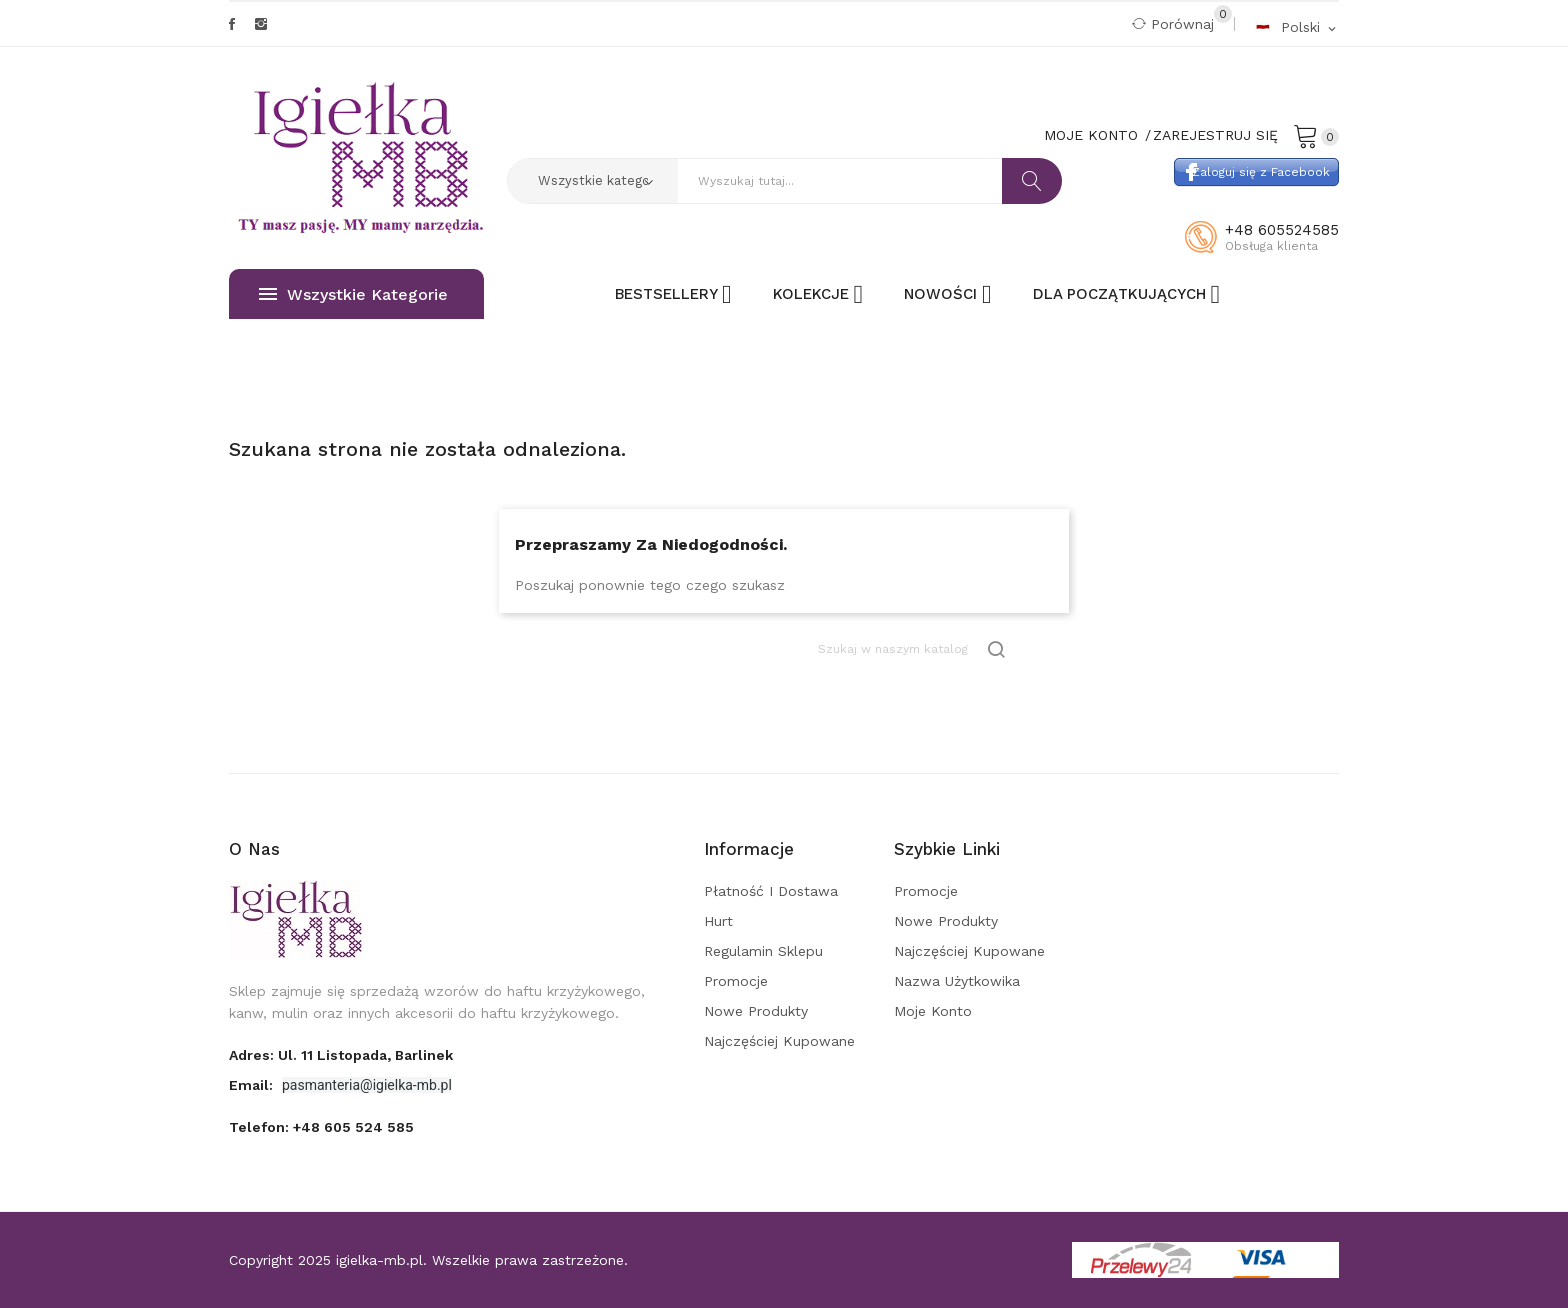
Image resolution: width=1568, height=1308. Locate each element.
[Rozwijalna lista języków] (1297, 26)
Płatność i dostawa (771, 891)
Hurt (718, 921)
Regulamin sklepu (763, 951)
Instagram (261, 24)
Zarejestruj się (1215, 135)
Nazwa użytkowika (957, 981)
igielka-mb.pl (379, 1260)
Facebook (232, 24)
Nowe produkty (756, 1011)
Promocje (736, 981)
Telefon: (321, 1127)
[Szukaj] (913, 649)
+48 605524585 (1282, 230)
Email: (253, 1085)
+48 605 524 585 (353, 1127)
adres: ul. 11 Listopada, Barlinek (341, 1055)
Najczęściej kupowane (779, 1041)
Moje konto (933, 1011)
